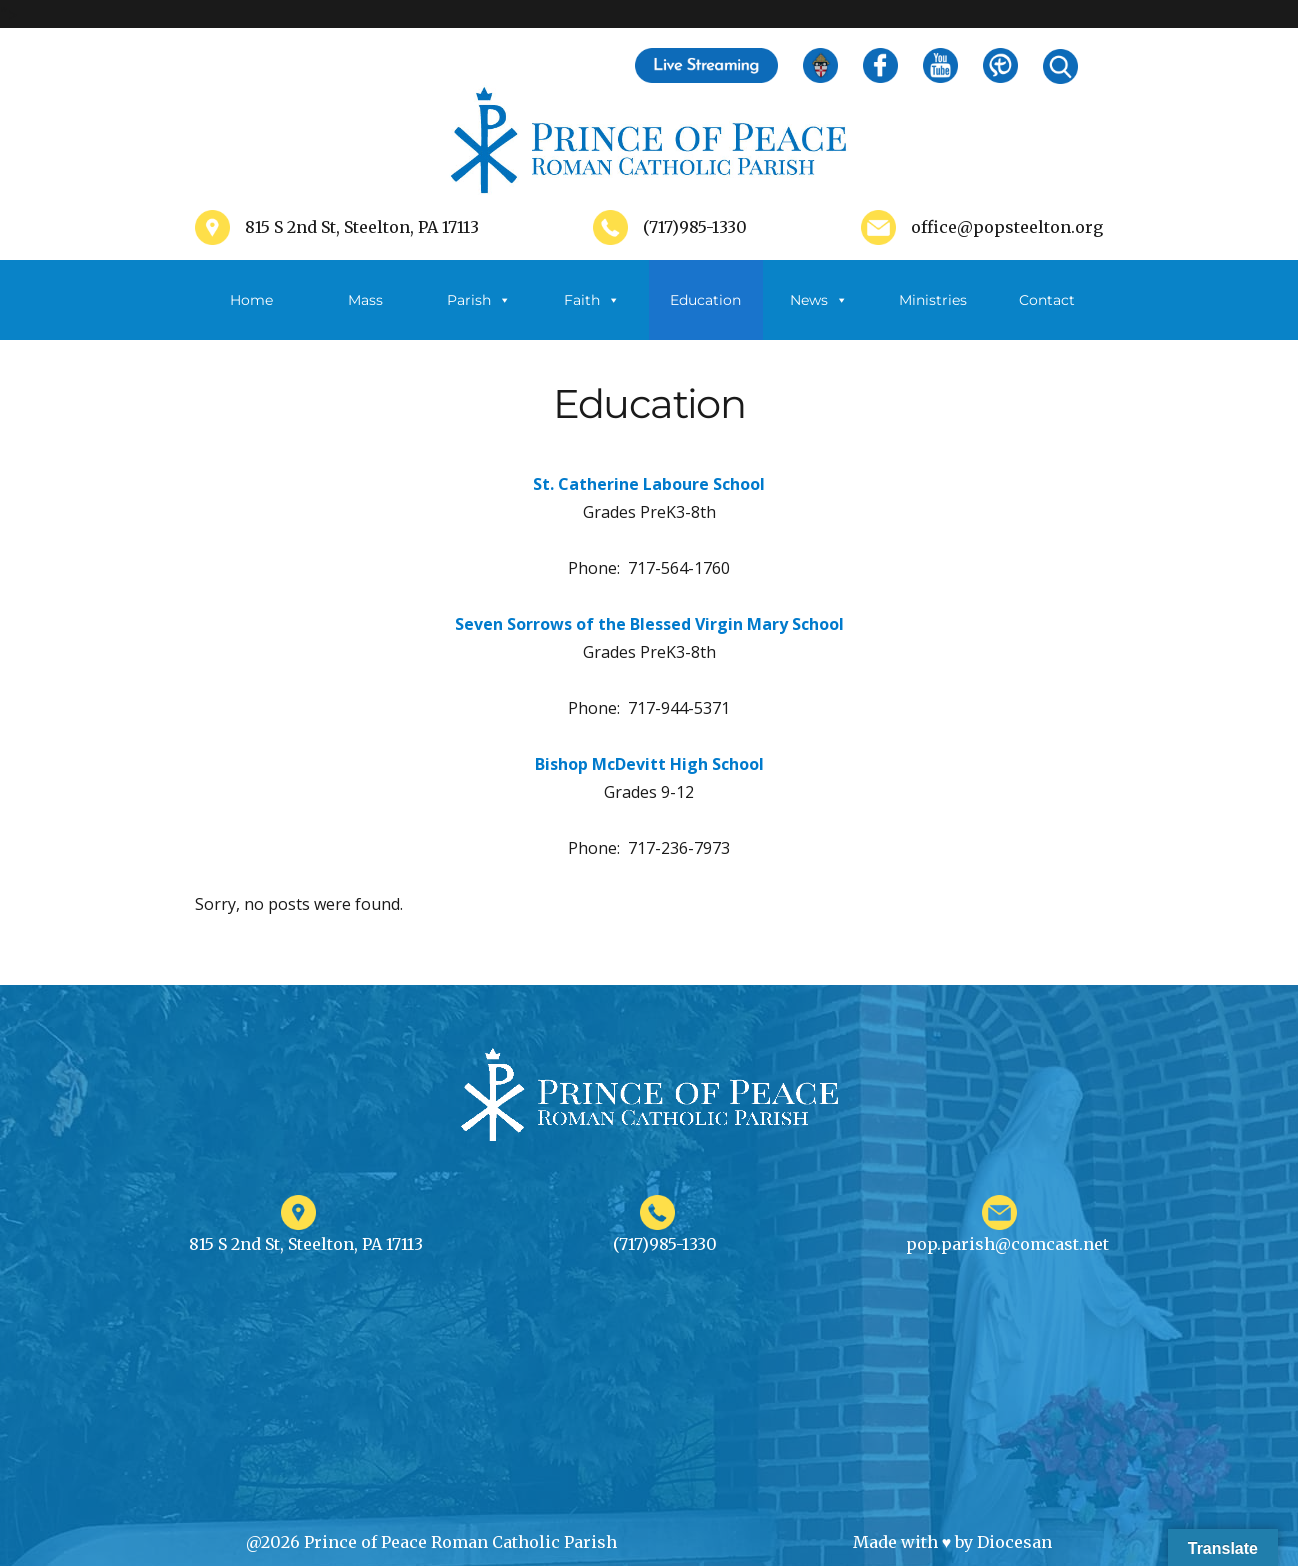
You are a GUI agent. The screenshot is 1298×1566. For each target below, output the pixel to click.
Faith (592, 300)
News (819, 300)
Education (705, 300)
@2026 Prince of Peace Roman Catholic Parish (431, 1542)
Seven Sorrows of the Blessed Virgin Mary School (649, 624)
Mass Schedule (365, 315)
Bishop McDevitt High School (649, 764)
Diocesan (1014, 1542)
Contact (1047, 300)
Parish (479, 300)
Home (251, 300)
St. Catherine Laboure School (649, 484)
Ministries (933, 315)
